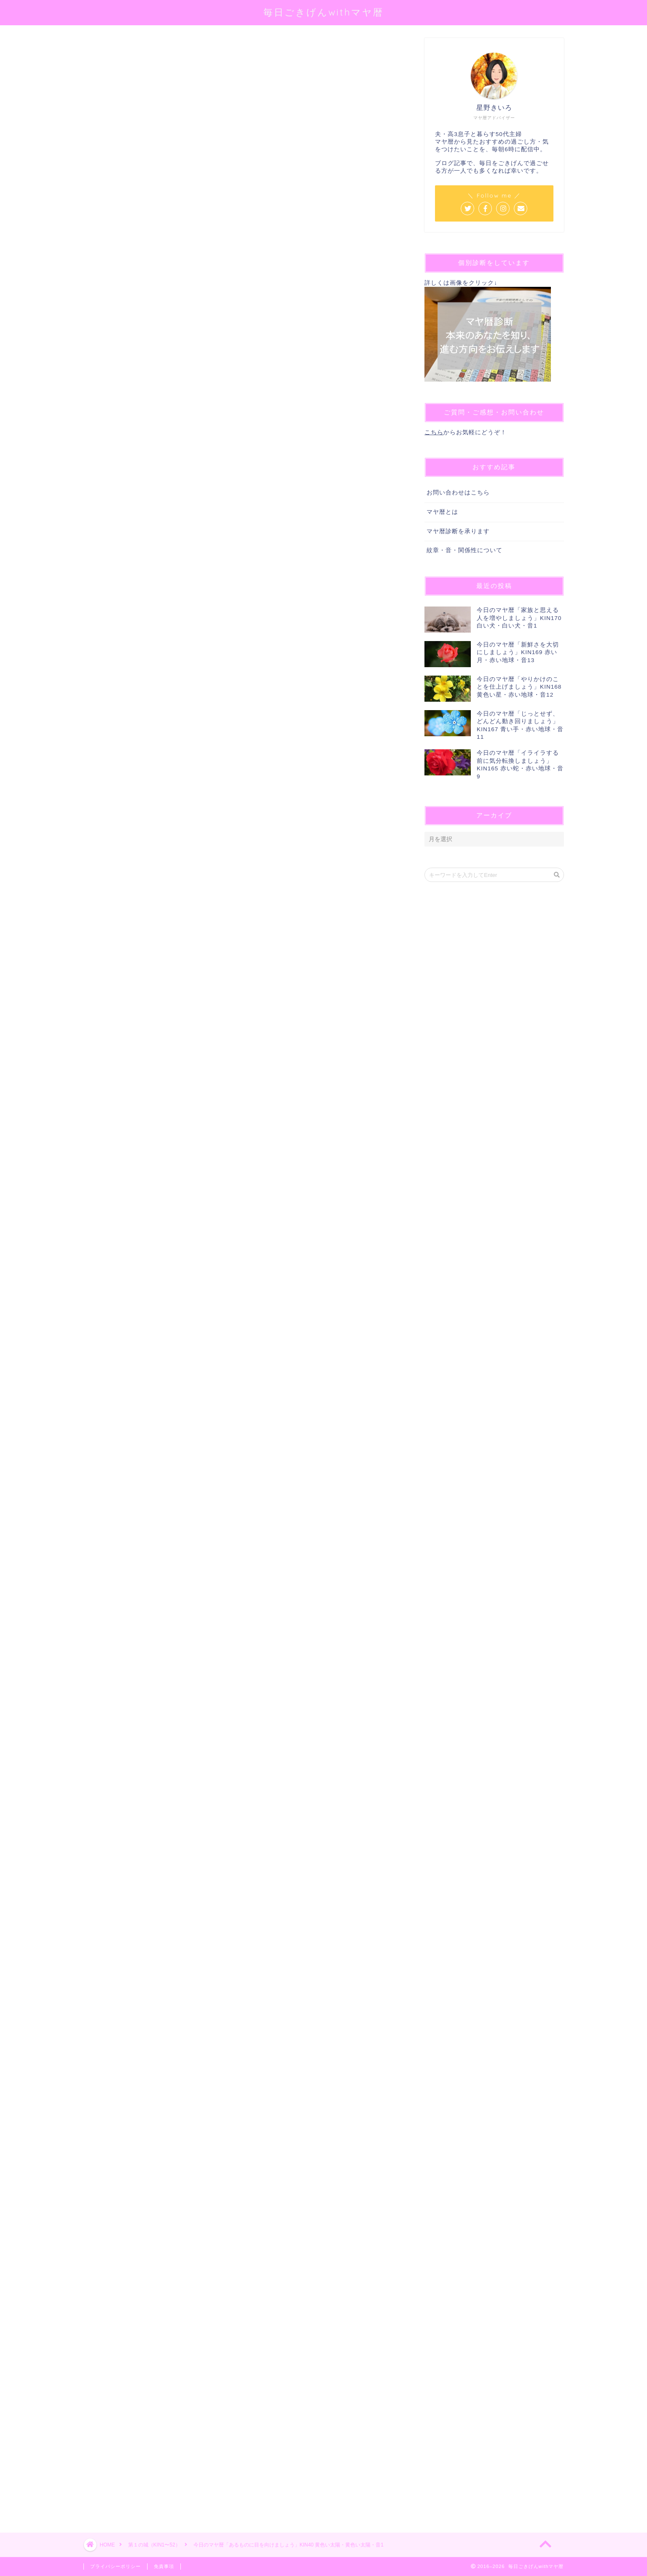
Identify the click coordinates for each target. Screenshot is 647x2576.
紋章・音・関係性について (464, 550)
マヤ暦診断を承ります (458, 531)
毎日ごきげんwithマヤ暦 (323, 12)
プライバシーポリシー (115, 2566)
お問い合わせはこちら (458, 492)
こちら (433, 432)
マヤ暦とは (442, 512)
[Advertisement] (241, 2193)
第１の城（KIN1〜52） (112, 49)
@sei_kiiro (213, 145)
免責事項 (164, 2566)
